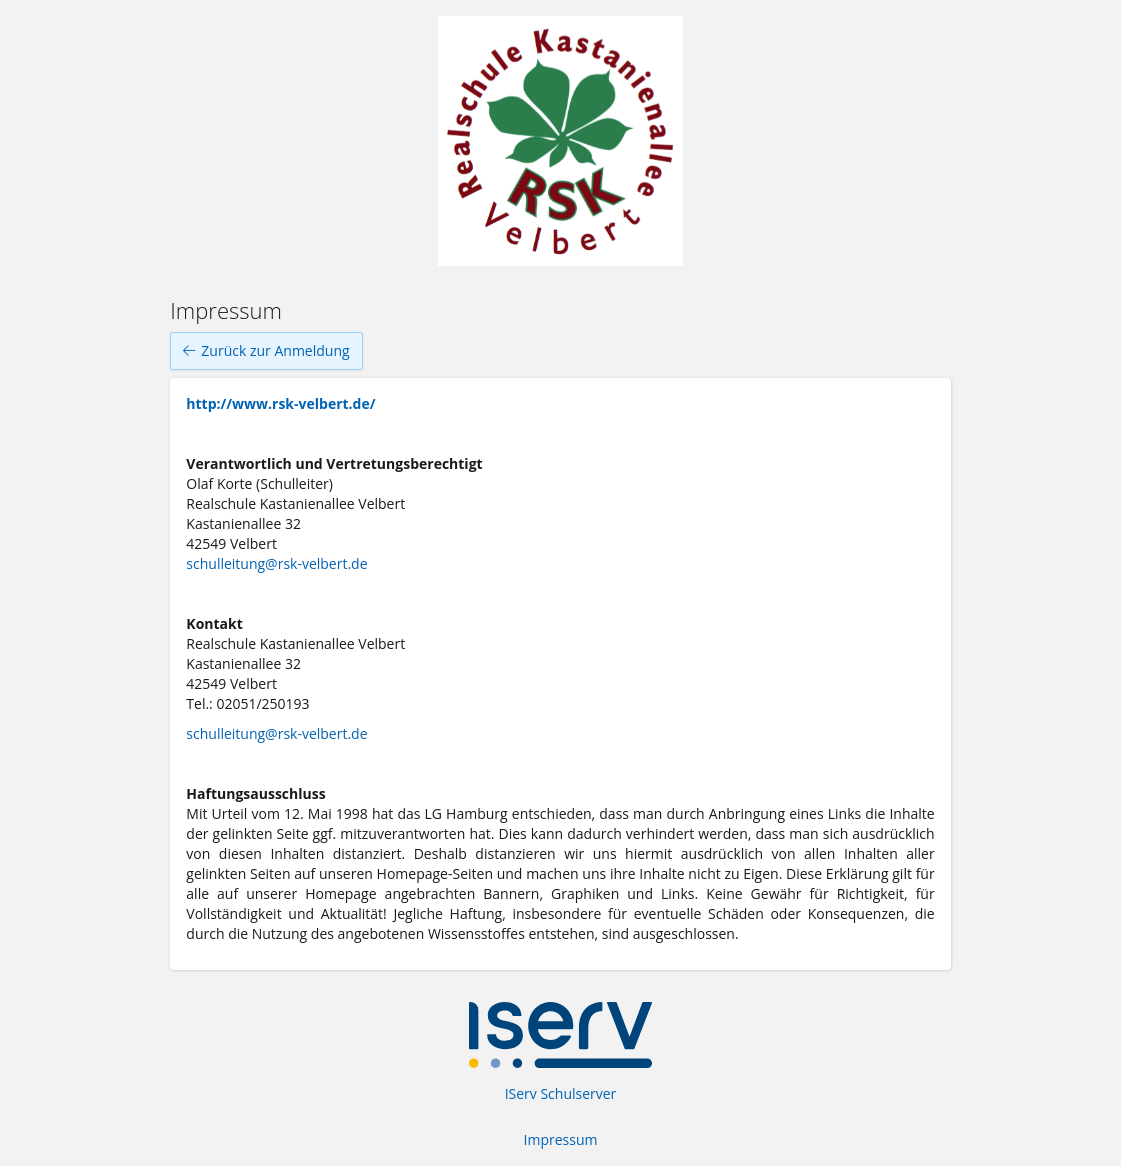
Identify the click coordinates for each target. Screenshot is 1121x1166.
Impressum (561, 1139)
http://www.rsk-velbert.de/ (280, 403)
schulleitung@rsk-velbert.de (276, 563)
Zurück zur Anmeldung (266, 351)
